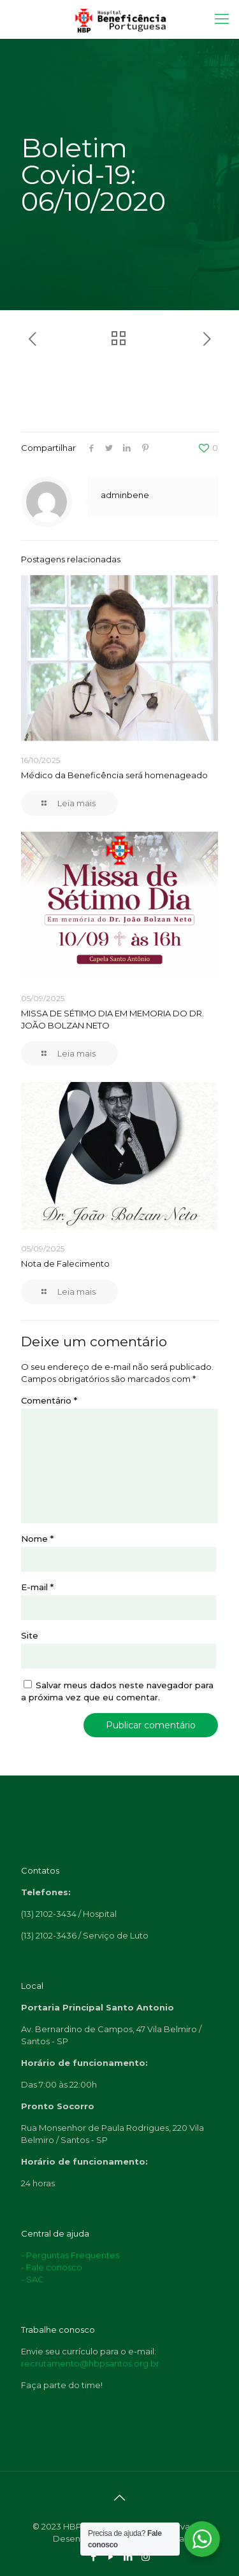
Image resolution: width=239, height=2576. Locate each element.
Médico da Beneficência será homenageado (114, 775)
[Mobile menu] (222, 19)
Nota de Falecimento (65, 1263)
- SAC (32, 2279)
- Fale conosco (51, 2267)
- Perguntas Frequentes (70, 2255)
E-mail (37, 1587)
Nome (37, 1539)
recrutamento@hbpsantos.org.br (90, 2363)
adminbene (125, 495)
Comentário (49, 1400)
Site (29, 1635)
